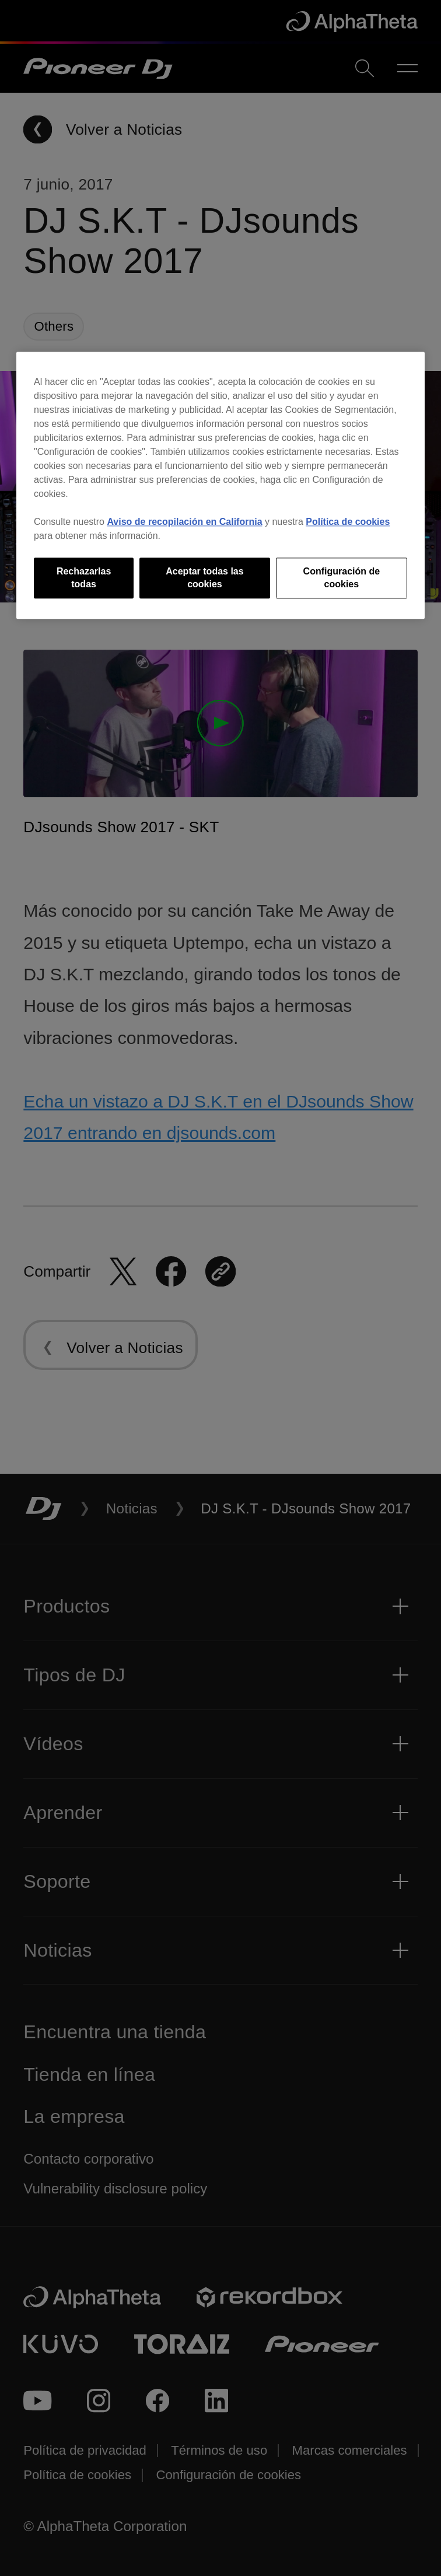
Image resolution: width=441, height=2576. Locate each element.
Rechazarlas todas (84, 577)
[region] (220, 485)
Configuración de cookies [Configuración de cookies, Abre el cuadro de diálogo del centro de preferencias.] (341, 577)
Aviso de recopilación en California (184, 522)
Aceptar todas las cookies (204, 577)
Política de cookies (348, 522)
